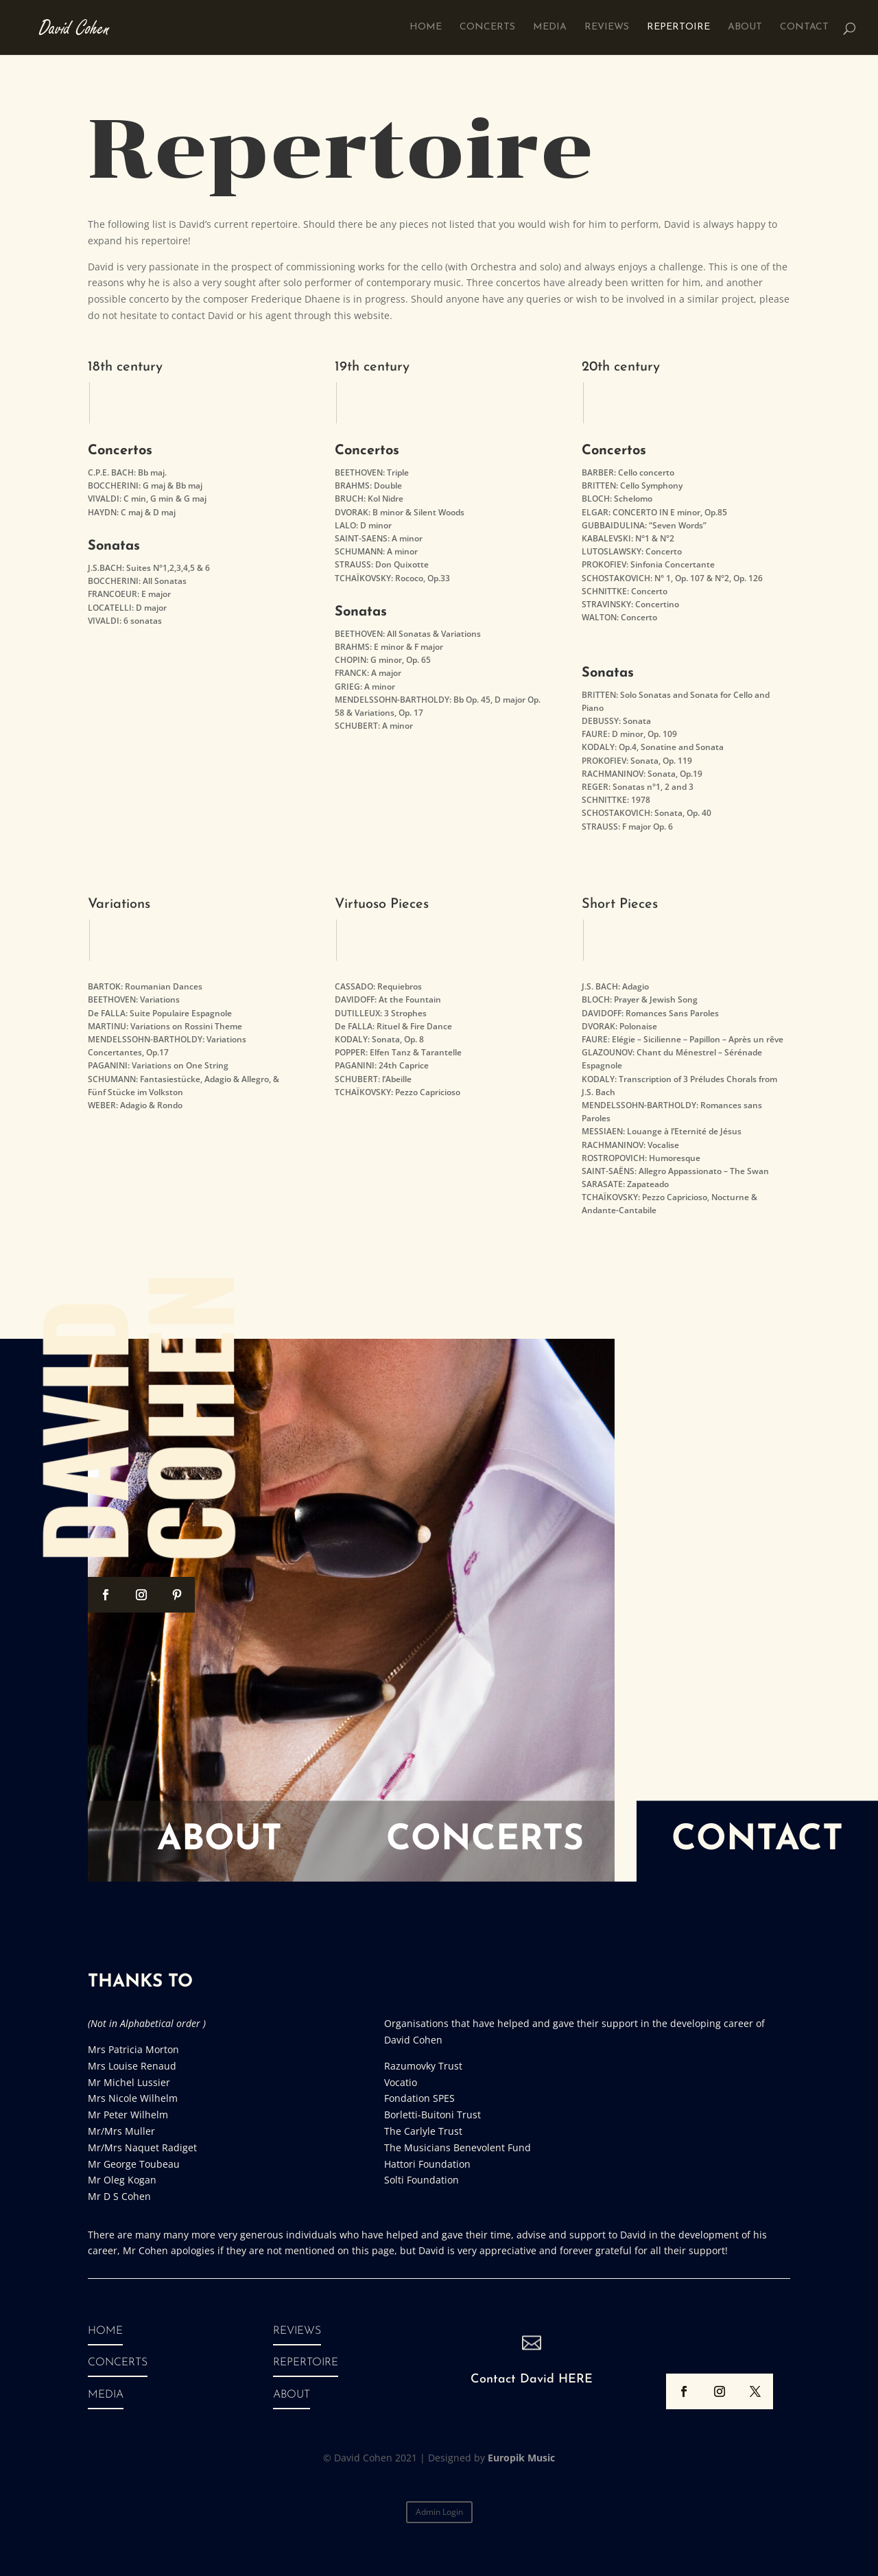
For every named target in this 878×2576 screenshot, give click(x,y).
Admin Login (439, 2512)
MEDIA (105, 2394)
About (745, 27)
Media (550, 27)
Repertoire (678, 27)
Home (426, 27)
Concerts (487, 27)
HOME (105, 2331)
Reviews (606, 27)
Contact (804, 27)
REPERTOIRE (305, 2362)
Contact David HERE (532, 2379)
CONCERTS (117, 2362)
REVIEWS (297, 2331)
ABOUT (291, 2394)
